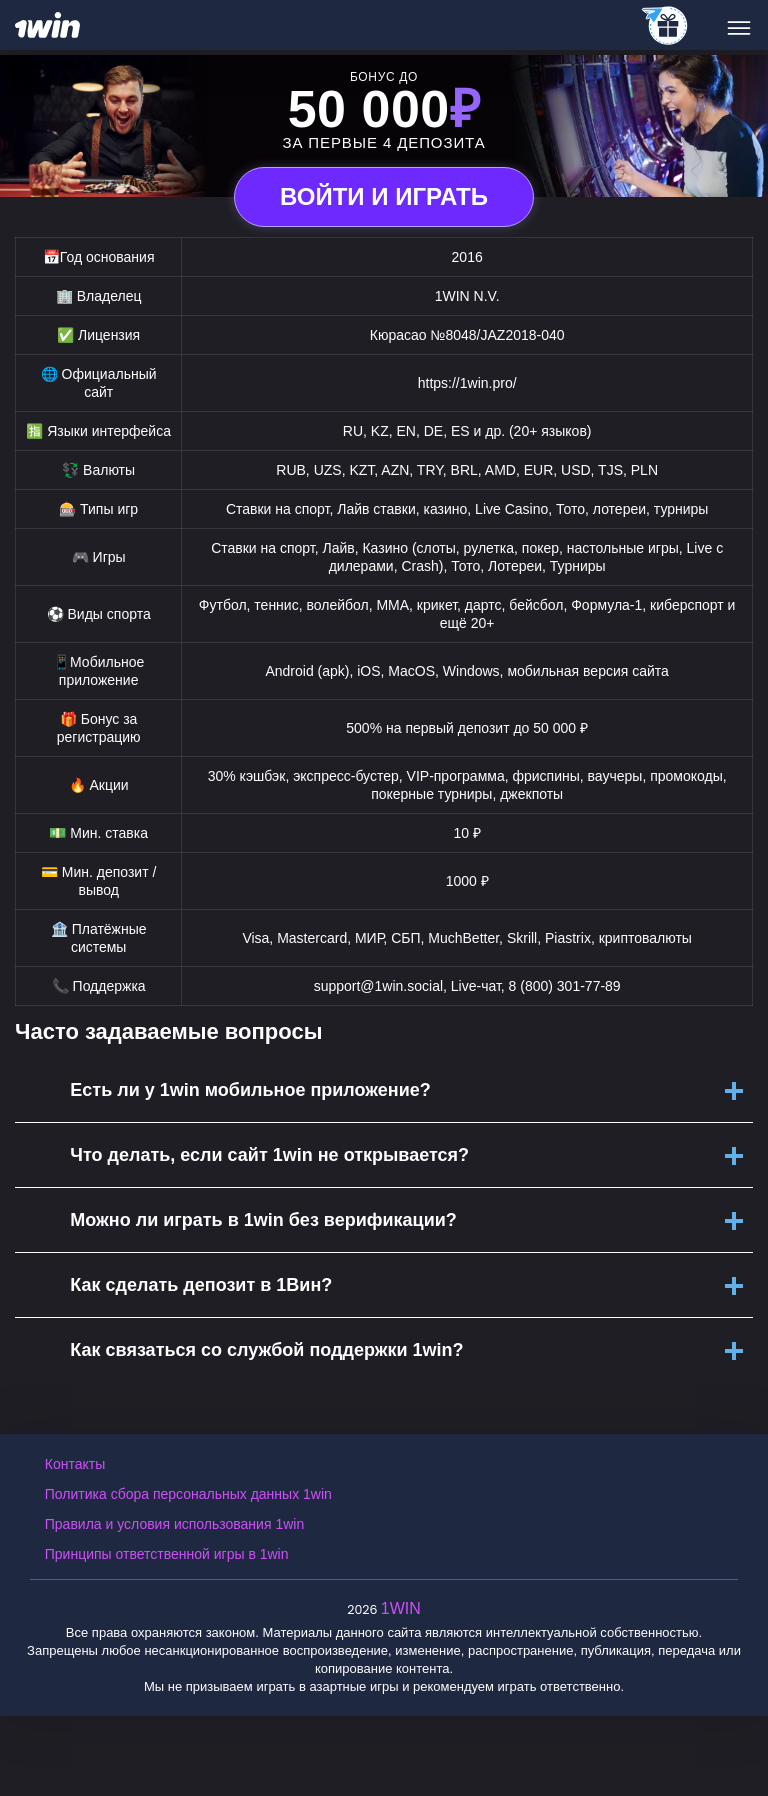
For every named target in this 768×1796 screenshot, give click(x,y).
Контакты (75, 1464)
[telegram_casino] (665, 27)
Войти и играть (384, 196)
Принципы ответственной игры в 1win (167, 1554)
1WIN (401, 1608)
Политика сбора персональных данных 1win (188, 1494)
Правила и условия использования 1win (174, 1524)
